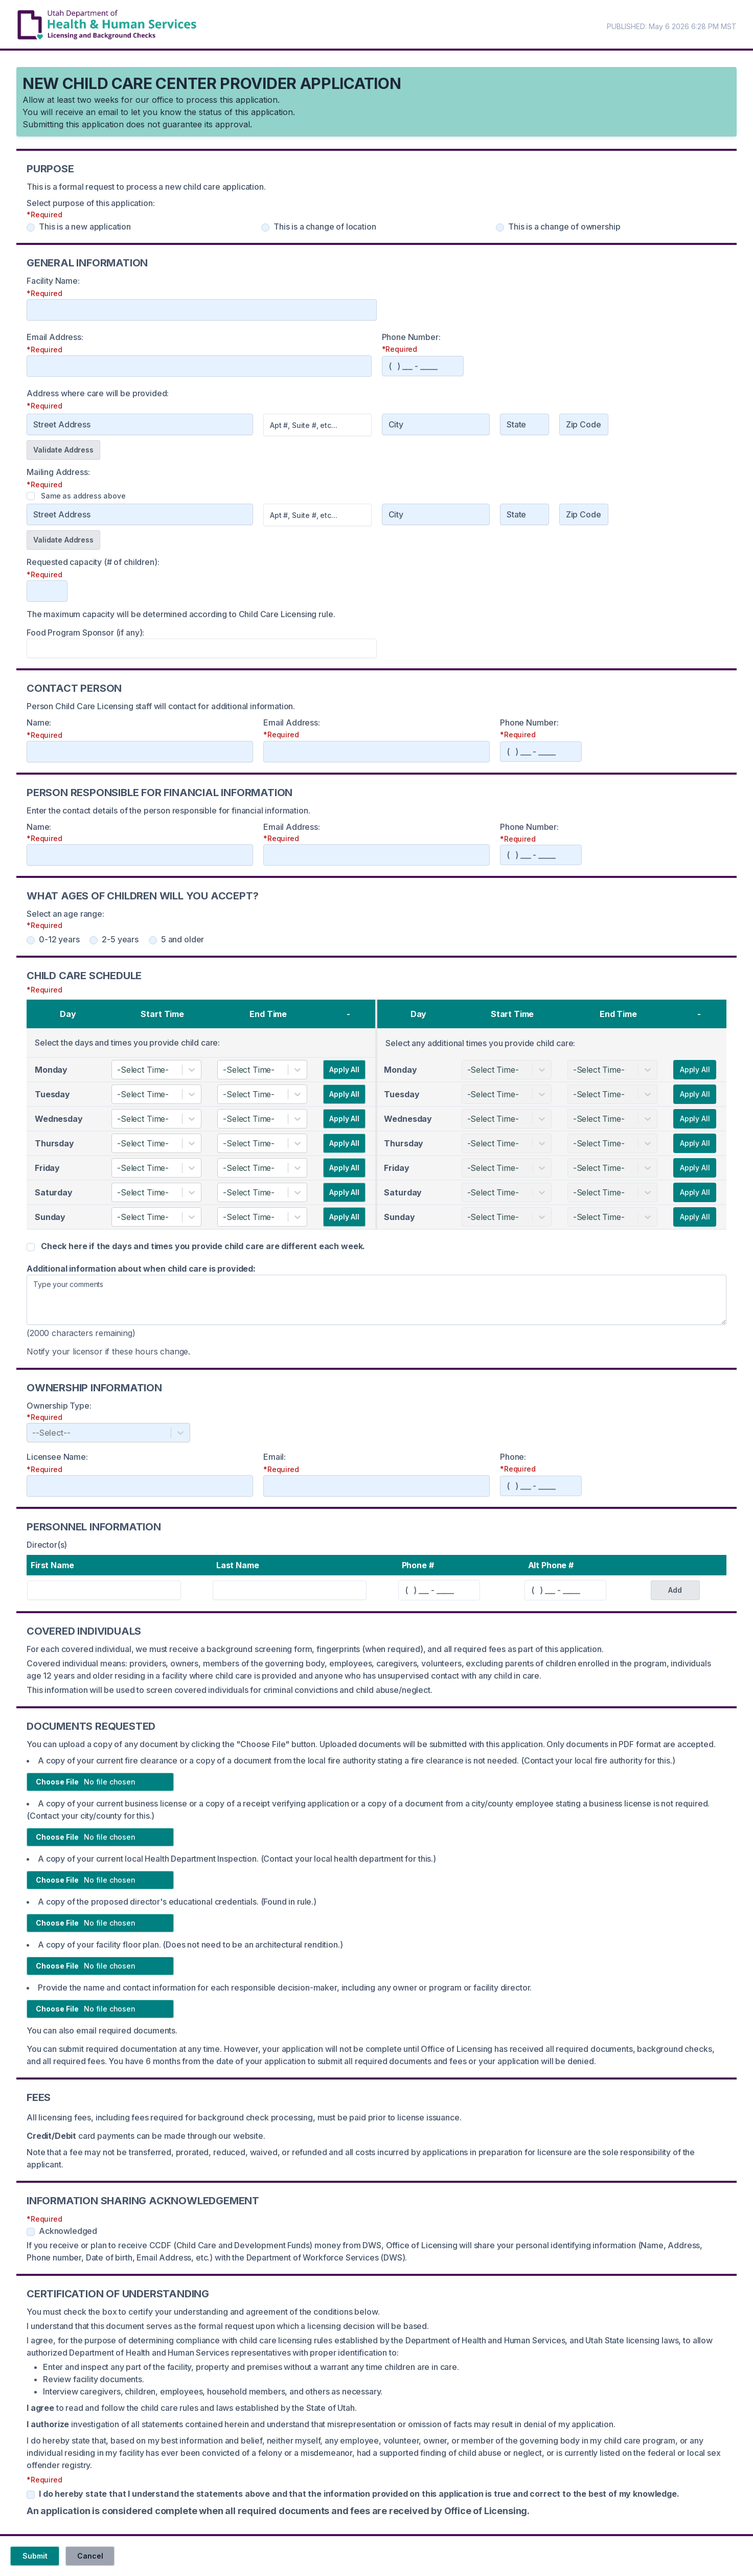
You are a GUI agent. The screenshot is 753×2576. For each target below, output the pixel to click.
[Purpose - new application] (31, 227)
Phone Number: (411, 337)
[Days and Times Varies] (31, 1247)
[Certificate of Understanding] (31, 2495)
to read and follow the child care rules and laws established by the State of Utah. (192, 2408)
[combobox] (118, 1070)
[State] (524, 424)
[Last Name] (290, 1590)
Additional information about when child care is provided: (141, 1268)
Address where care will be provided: (98, 393)
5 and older (176, 939)
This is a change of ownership (558, 226)
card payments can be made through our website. (146, 2136)
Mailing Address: (58, 472)
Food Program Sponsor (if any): (85, 632)
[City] (436, 424)
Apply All (344, 1069)
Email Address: (55, 337)
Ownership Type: (59, 1405)
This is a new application (79, 226)
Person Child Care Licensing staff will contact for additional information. (161, 706)
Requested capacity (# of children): (93, 562)
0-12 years (53, 939)
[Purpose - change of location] (265, 227)
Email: (274, 1457)
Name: (39, 722)
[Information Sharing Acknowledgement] (31, 2232)
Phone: (513, 1457)
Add (675, 1590)
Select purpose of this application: (90, 203)
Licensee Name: (57, 1457)
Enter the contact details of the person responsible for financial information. (168, 810)
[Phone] (423, 366)
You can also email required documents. (102, 2030)
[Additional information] (376, 1300)
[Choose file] (100, 1782)
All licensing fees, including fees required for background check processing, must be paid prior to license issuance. (244, 2117)
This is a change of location (318, 226)
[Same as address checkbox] (31, 496)
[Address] (140, 424)
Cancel (90, 2555)
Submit (35, 2555)
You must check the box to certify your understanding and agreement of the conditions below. (203, 2312)
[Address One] (140, 514)
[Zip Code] (583, 424)
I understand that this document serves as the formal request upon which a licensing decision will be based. (228, 2326)
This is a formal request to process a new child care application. (146, 187)
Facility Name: (53, 281)
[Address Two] (317, 515)
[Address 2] (317, 425)
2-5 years (114, 939)
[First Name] (104, 1590)
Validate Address (63, 449)
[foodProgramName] (202, 648)
